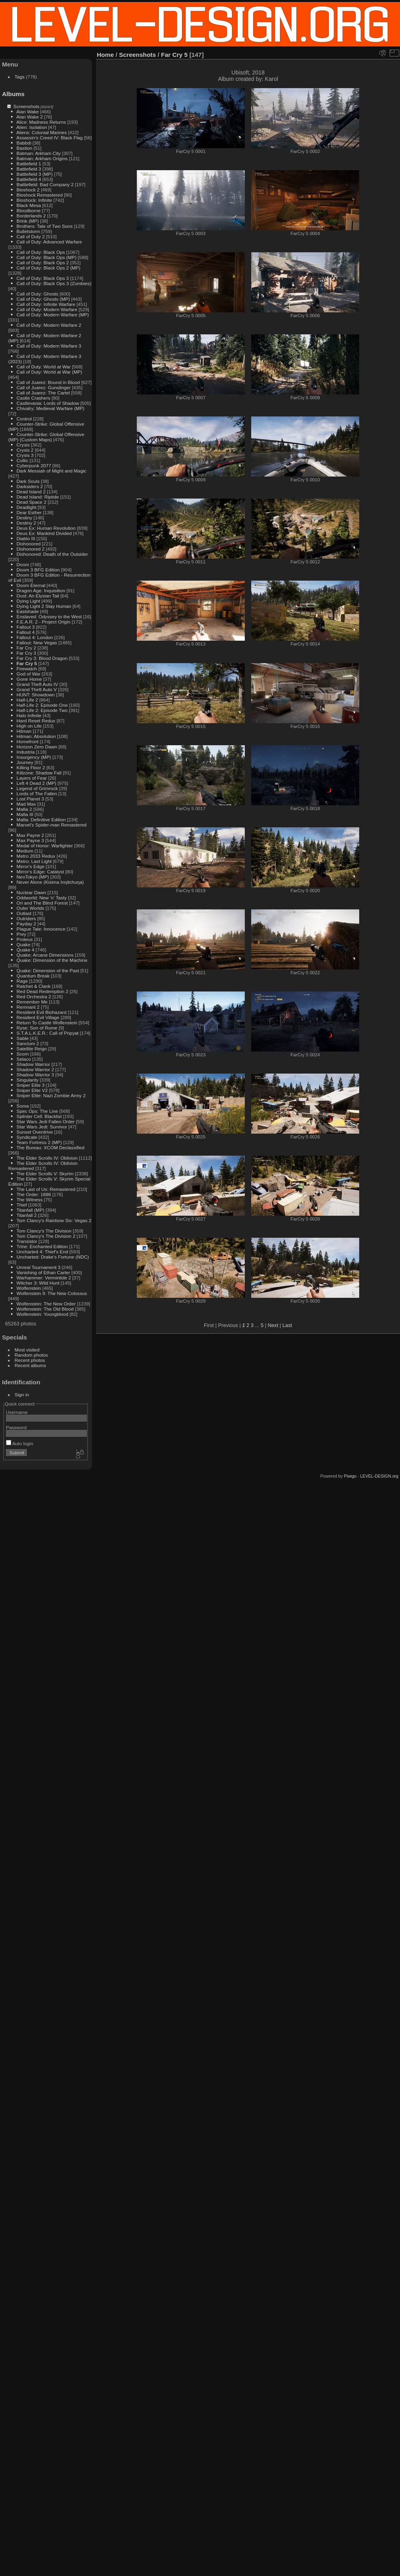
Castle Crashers (33, 397)
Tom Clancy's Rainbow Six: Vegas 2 (53, 1220)
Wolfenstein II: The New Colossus (51, 1293)
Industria (25, 751)
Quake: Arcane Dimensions (45, 954)
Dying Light (28, 600)
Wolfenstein (28, 1288)
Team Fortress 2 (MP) (39, 1142)
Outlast (23, 913)
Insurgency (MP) (33, 757)
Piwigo (350, 1476)
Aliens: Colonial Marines (41, 132)
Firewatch (26, 668)
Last (287, 1325)
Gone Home (29, 679)
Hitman (23, 731)
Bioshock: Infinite (34, 200)
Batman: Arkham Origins (42, 158)
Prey (21, 934)
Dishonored (28, 543)
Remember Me (32, 1001)
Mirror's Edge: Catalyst (40, 871)
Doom (22, 564)
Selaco (23, 1059)
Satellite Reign (31, 1048)
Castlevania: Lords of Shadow (47, 403)
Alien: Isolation (31, 127)
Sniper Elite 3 (30, 1085)
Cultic (22, 460)
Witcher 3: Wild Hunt (37, 1282)
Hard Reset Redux (35, 720)
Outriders (26, 918)
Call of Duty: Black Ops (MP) (46, 257)
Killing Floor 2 (30, 767)
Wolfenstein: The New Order (46, 1303)
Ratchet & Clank (33, 986)
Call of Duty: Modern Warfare (46, 309)
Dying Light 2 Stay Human (43, 606)
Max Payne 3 (30, 840)
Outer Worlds (30, 908)
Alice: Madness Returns (41, 122)
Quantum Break (32, 975)
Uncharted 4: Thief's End (42, 1251)
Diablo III (25, 538)
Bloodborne (28, 210)
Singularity (27, 1079)
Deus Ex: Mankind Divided (44, 533)
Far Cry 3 (26, 653)
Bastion (24, 148)
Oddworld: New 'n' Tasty (41, 897)
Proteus (24, 939)
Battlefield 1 (28, 163)
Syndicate (26, 1137)
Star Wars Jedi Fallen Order (45, 1121)
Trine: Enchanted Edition (42, 1246)
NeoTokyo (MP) (32, 876)
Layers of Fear (31, 777)
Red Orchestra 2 (33, 996)
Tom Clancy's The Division (43, 1230)
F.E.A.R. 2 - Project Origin (43, 621)
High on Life (29, 725)
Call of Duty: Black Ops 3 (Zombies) (53, 283)
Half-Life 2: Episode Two (41, 710)
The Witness (29, 1199)
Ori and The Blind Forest (42, 902)
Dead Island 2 (31, 491)
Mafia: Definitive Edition (41, 819)
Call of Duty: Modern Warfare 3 (48, 345)
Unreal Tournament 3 (38, 1267)
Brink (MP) (27, 220)
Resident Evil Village (37, 1017)
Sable (22, 1038)
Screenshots (26, 106)
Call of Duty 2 (30, 236)
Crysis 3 (25, 455)
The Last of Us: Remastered (45, 1189)
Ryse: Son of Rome (36, 1027)
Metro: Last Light (34, 861)
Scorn (22, 1053)
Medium (24, 850)
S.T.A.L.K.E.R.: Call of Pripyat (47, 1033)
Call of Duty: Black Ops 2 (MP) (48, 267)
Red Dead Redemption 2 (42, 991)
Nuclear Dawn (31, 892)
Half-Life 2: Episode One (42, 705)
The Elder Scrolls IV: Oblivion (47, 1157)
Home (105, 54)
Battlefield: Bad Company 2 (45, 184)
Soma (22, 1105)
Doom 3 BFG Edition (38, 569)
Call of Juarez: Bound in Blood (48, 382)
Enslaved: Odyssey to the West (49, 616)
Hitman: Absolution (36, 736)
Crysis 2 (25, 449)
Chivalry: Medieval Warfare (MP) (50, 408)
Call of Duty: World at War (43, 366)
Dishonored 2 (30, 548)
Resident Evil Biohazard (41, 1012)
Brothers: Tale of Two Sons (44, 226)
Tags (20, 76)
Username (17, 1412)
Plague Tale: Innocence (40, 928)
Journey (24, 762)
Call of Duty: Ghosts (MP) (43, 299)
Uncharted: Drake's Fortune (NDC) (52, 1256)
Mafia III (24, 814)
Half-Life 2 (27, 699)
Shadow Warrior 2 (35, 1069)
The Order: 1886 (33, 1194)
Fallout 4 (25, 632)
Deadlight (26, 507)
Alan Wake (27, 111)
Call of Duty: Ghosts (37, 293)
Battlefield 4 (28, 179)
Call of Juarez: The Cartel (43, 392)
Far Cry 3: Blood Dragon (42, 658)
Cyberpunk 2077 (33, 465)
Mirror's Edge (30, 866)
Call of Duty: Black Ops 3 (42, 278)
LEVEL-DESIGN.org (379, 1476)
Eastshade (27, 611)
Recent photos (30, 1360)
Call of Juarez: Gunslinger (43, 387)
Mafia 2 (24, 809)
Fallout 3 (25, 626)
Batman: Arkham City (38, 153)
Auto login (19, 1443)
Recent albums (30, 1365)
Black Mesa (28, 205)
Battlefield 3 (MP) (34, 174)
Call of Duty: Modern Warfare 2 (48, 325)
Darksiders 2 (29, 486)
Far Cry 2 (26, 647)
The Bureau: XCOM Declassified (50, 1147)
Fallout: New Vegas (36, 642)
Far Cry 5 (26, 663)
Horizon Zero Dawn (36, 746)
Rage (22, 980)
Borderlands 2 (31, 215)
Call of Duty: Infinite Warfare (45, 304)
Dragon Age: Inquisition (40, 590)
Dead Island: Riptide (37, 496)
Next (273, 1325)
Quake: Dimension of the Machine (51, 960)
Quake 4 (25, 949)
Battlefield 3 (28, 168)
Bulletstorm (28, 231)
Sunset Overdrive (34, 1131)
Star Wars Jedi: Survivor (41, 1126)
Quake (23, 944)
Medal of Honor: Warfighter (44, 845)
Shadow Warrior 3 (35, 1074)
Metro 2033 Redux (35, 856)
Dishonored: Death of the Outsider (52, 554)
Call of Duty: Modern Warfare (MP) (52, 314)
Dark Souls (28, 481)
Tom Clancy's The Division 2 (45, 1236)
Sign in (22, 1394)
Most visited (27, 1349)
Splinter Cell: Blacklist (39, 1116)
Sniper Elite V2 (32, 1090)
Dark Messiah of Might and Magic (51, 470)
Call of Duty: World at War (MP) (49, 371)
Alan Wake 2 (29, 116)
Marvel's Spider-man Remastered (51, 824)
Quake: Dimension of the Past (47, 970)
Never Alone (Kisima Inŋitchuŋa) (50, 882)
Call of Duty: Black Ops (40, 252)
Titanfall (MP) (30, 1210)
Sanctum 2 (27, 1043)
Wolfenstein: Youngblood (42, 1314)
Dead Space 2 (31, 502)
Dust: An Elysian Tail (37, 595)
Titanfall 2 (26, 1215)
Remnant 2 (28, 1006)
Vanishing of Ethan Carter (43, 1272)
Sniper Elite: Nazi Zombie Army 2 (51, 1095)
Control (24, 418)
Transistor (26, 1241)
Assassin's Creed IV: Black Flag (49, 137)
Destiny (24, 517)
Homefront (27, 741)
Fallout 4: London (34, 637)
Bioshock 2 (28, 189)
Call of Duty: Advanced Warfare (49, 241)
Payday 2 (26, 923)
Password (16, 1427)
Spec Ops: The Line (37, 1111)
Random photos (31, 1354)
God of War (28, 673)
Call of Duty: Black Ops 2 (42, 262)
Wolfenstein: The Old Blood (45, 1308)
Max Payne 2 (30, 835)
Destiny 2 (26, 522)
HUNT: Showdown (35, 694)
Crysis (23, 444)
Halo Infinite (28, 715)
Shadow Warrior (33, 1064)
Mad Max (26, 803)
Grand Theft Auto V (36, 689)
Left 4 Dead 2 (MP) (36, 783)
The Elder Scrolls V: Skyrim (45, 1173)
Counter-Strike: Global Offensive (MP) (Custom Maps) (46, 437)
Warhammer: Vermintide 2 (43, 1277)
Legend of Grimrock (37, 788)
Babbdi (23, 142)
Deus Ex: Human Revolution (46, 528)
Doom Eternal (30, 585)
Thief (21, 1204)
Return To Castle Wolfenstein (46, 1022)
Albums (13, 93)
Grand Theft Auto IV (37, 684)
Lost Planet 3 (30, 798)
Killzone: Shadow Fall (39, 772)
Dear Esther (29, 512)
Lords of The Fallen (36, 793)
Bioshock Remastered (39, 194)
